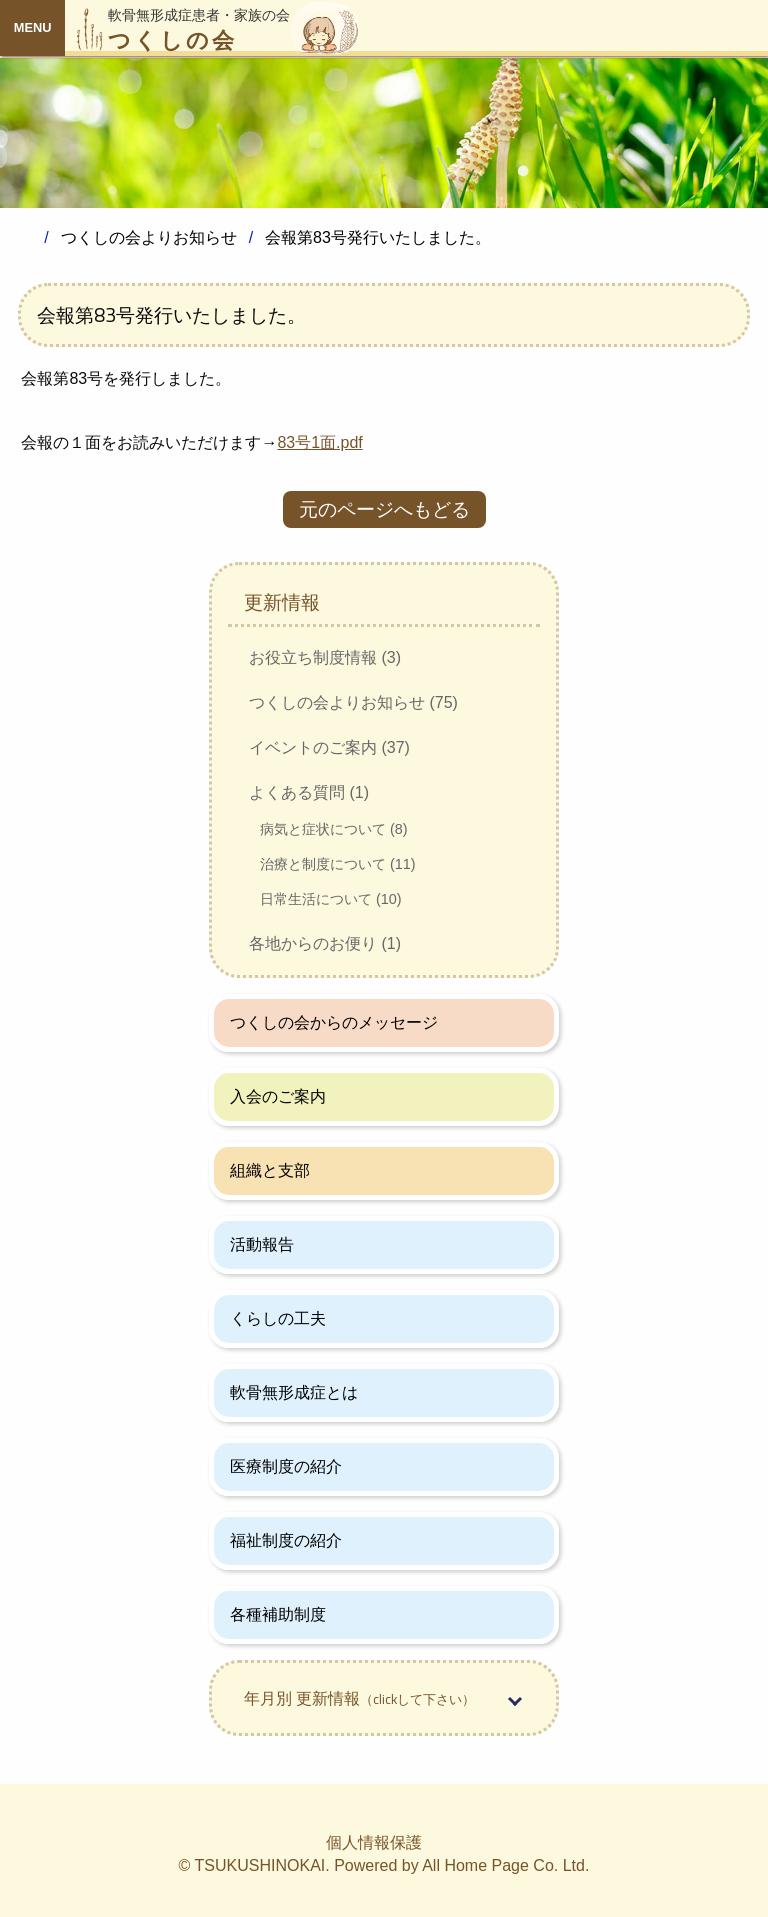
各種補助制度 (278, 1614)
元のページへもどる (384, 509)
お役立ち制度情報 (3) (325, 657)
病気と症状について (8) (334, 829)
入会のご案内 (278, 1096)
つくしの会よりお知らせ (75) (353, 702)
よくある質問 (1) (309, 792)
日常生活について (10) (331, 899)
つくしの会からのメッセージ (334, 1022)
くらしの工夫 (278, 1318)
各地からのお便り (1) (325, 943)
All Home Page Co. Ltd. (505, 1865)
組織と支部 (270, 1170)
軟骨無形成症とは (294, 1392)
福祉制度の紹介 (286, 1540)
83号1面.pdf (319, 442)
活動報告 (262, 1244)
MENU (33, 27)
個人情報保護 (374, 1842)
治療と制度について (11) (338, 864)
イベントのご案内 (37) (329, 747)
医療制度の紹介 (286, 1466)
